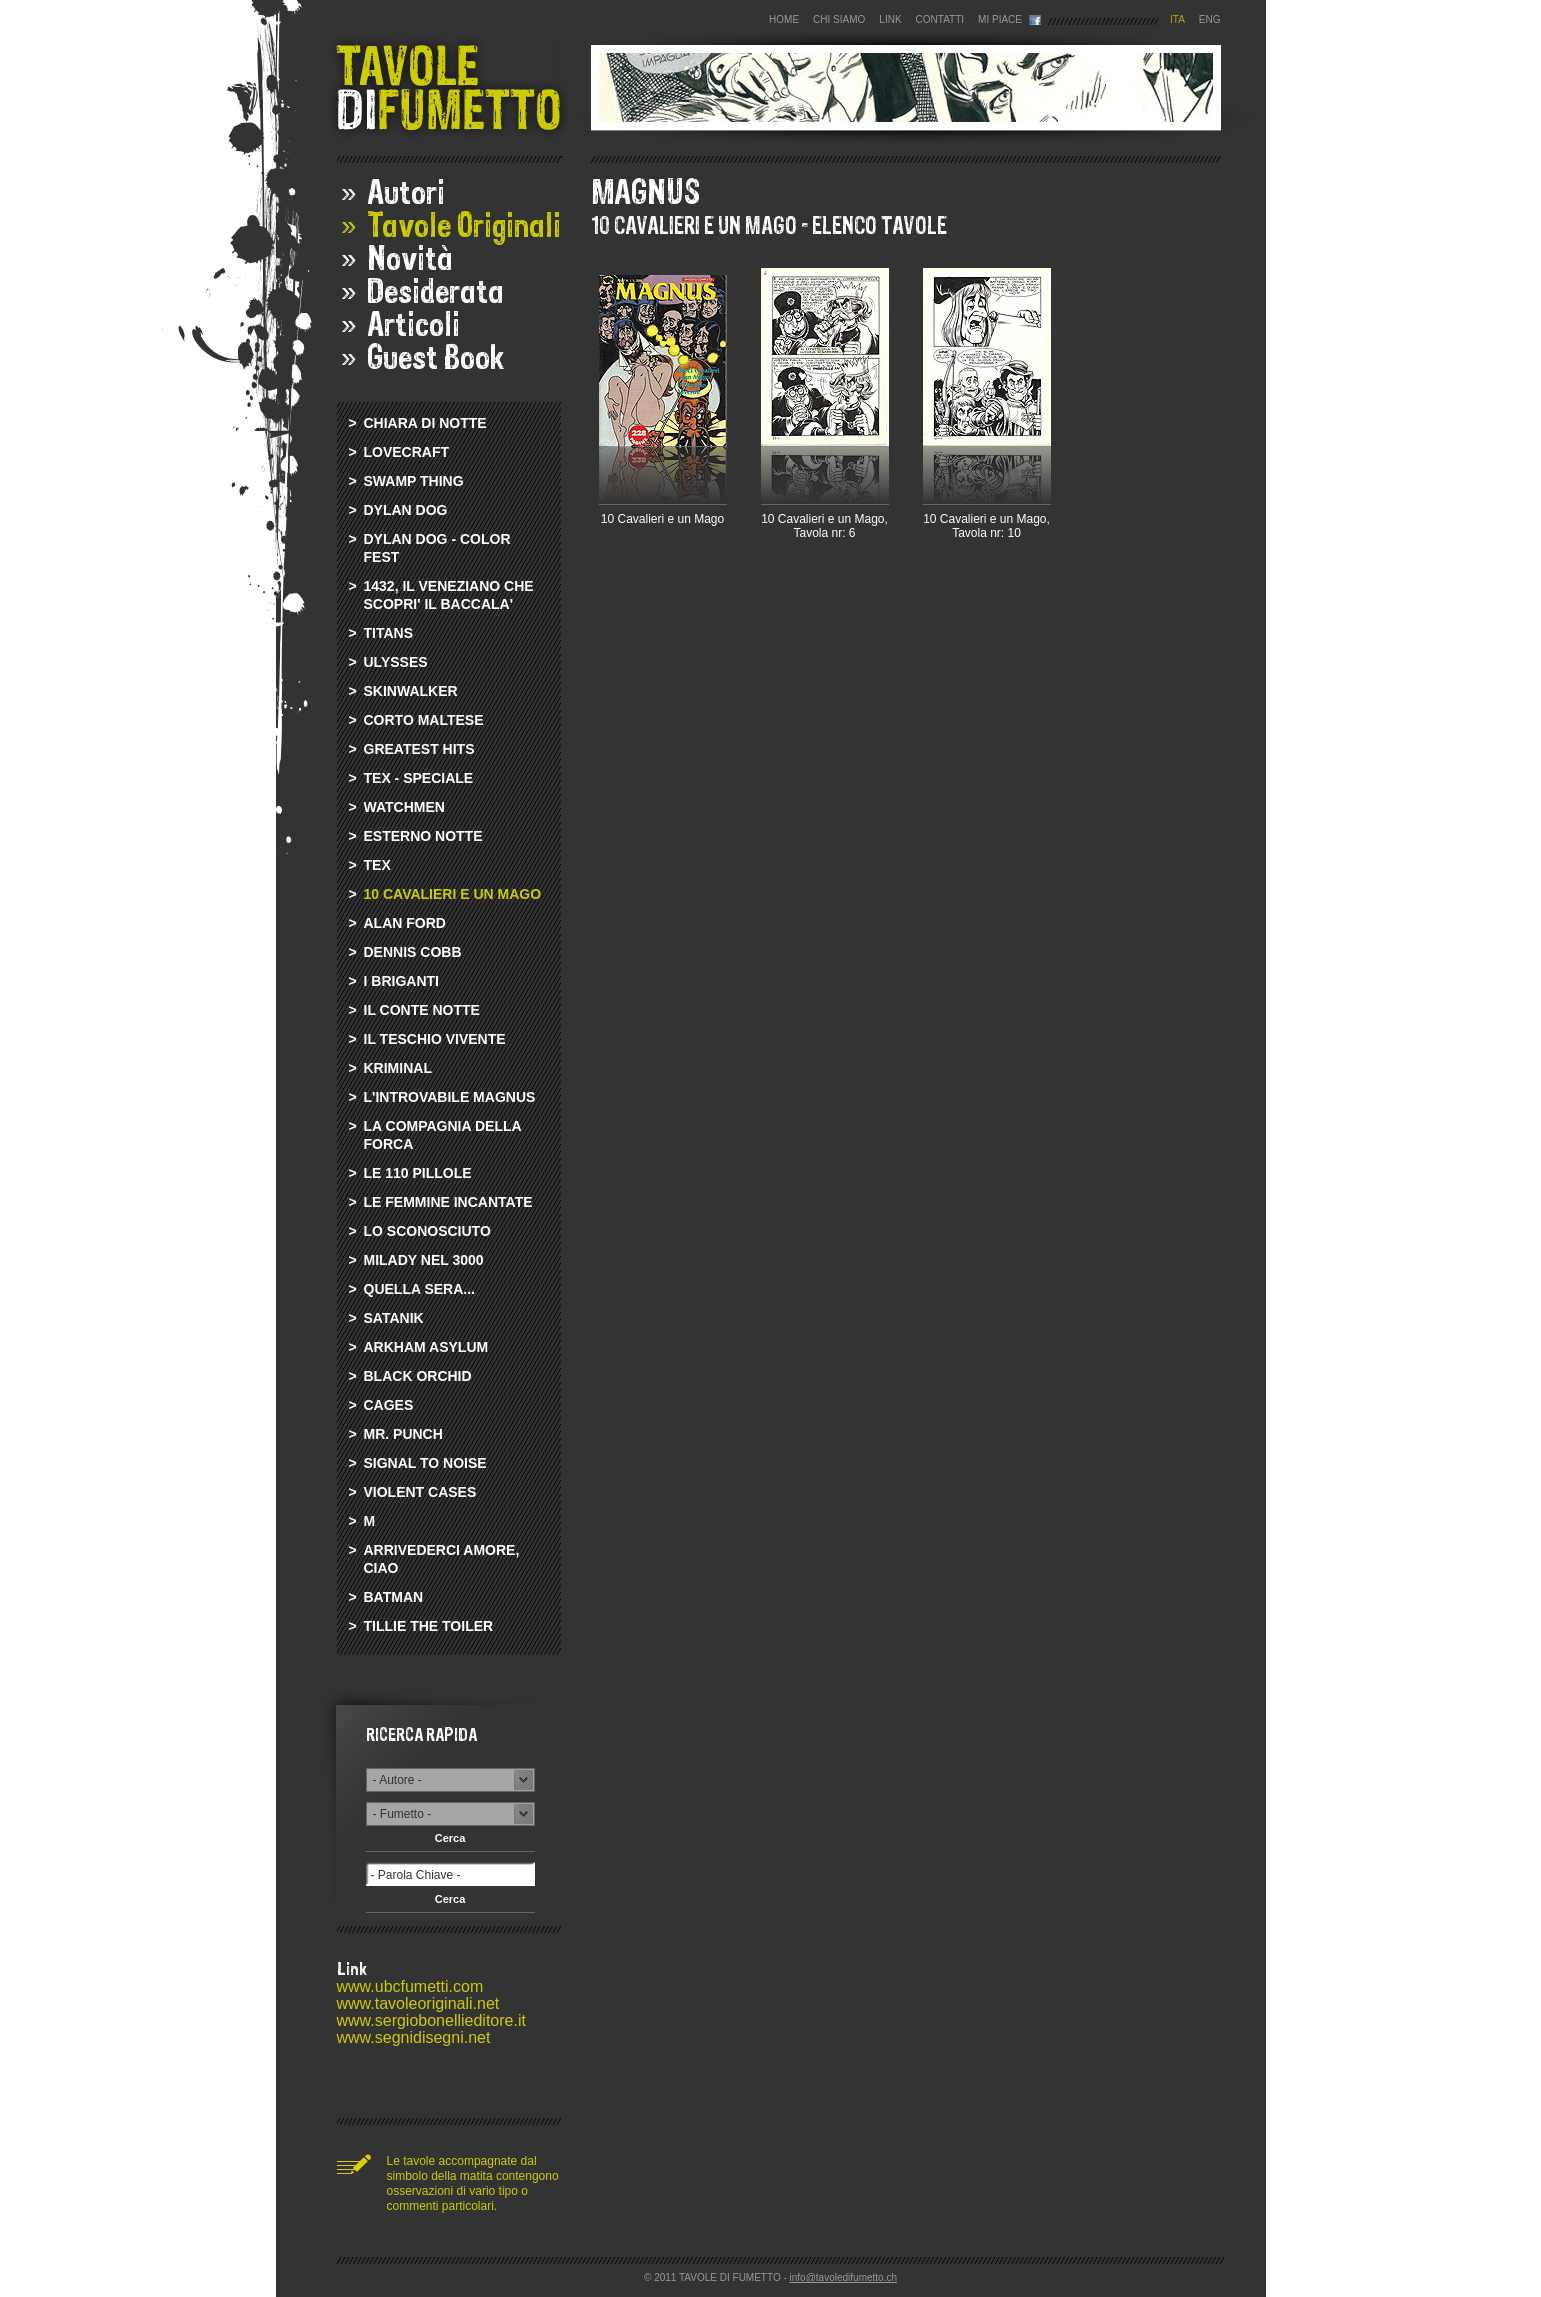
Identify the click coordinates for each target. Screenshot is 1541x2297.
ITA (1177, 19)
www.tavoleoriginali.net (418, 2003)
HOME (784, 19)
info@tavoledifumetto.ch (843, 2277)
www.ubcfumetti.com (410, 1986)
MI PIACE (1000, 19)
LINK (890, 19)
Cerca (450, 1838)
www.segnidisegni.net (414, 2037)
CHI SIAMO (839, 19)
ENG (1210, 19)
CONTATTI (940, 19)
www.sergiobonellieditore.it (431, 2020)
